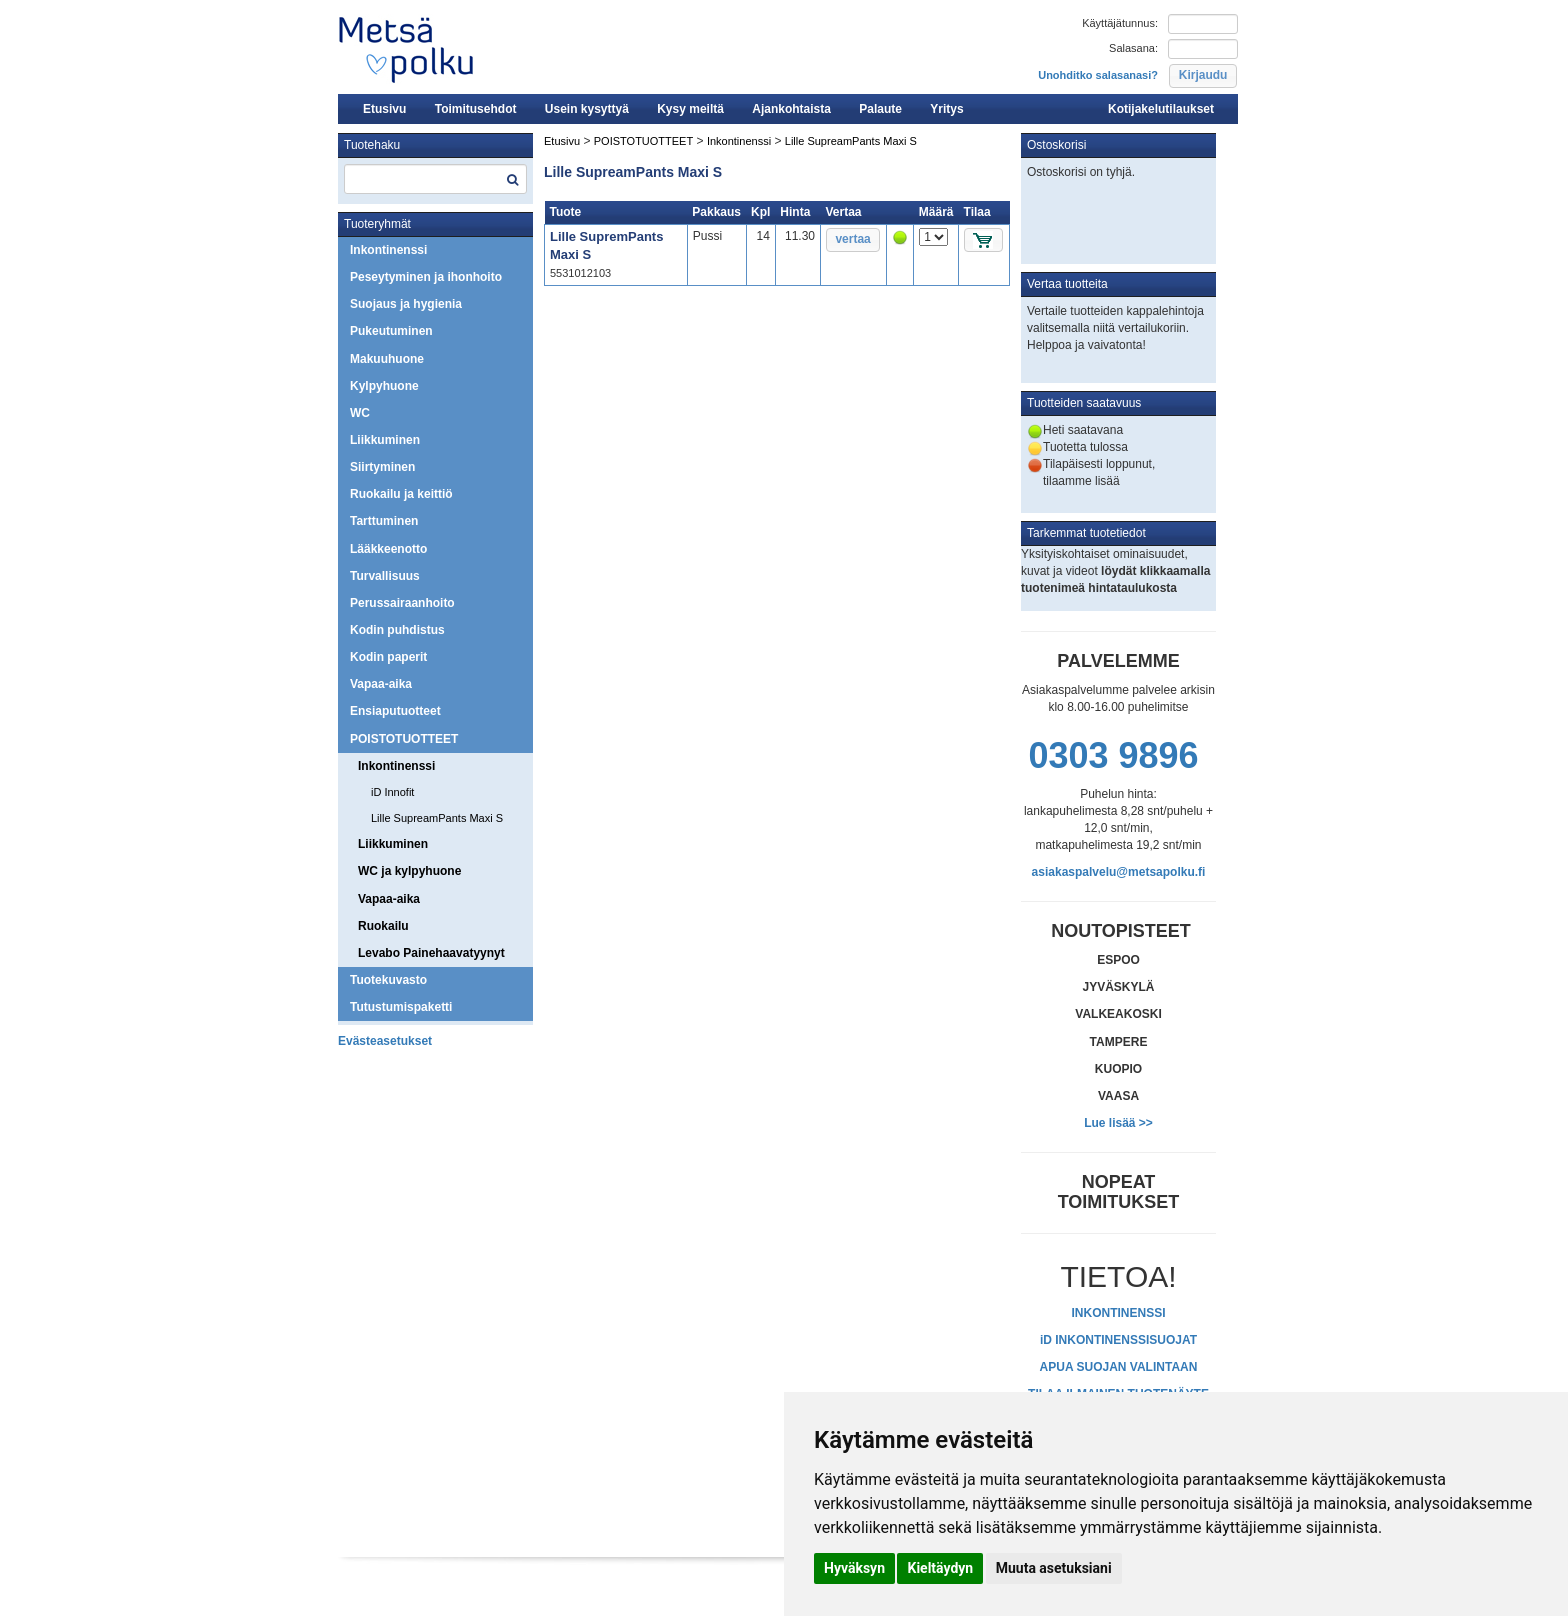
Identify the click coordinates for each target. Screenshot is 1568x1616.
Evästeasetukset (385, 1041)
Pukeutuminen (391, 331)
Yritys (946, 109)
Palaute (880, 109)
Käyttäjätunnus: (1120, 23)
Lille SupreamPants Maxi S (437, 818)
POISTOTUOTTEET (404, 739)
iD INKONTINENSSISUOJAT (1118, 1340)
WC (360, 413)
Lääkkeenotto (388, 549)
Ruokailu (383, 926)
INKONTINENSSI (1118, 1313)
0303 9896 (1113, 755)
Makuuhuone (387, 359)
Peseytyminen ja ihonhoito (426, 277)
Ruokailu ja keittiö (401, 494)
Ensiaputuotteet (395, 711)
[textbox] (435, 179)
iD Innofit (392, 792)
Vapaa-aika (381, 684)
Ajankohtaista (791, 109)
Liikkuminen (385, 440)
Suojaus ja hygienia (406, 304)
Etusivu (384, 109)
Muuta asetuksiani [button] (1054, 1568)
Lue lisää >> (1118, 1123)
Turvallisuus (385, 576)
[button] (1202, 76)
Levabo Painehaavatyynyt (431, 953)
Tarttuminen (384, 521)
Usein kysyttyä (587, 109)
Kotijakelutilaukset (1161, 109)
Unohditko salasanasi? (1098, 75)
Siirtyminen (382, 467)
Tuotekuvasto (388, 980)
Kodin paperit (388, 657)
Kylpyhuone (384, 386)
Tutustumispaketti (401, 1007)
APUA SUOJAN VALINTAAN (1119, 1367)
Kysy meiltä (690, 109)
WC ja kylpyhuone (409, 871)
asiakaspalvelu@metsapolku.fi (1119, 872)
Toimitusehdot (476, 109)
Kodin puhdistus (397, 630)
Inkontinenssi (388, 250)
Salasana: (1133, 48)
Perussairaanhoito (402, 603)
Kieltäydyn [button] (940, 1568)
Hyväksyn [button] (854, 1568)
